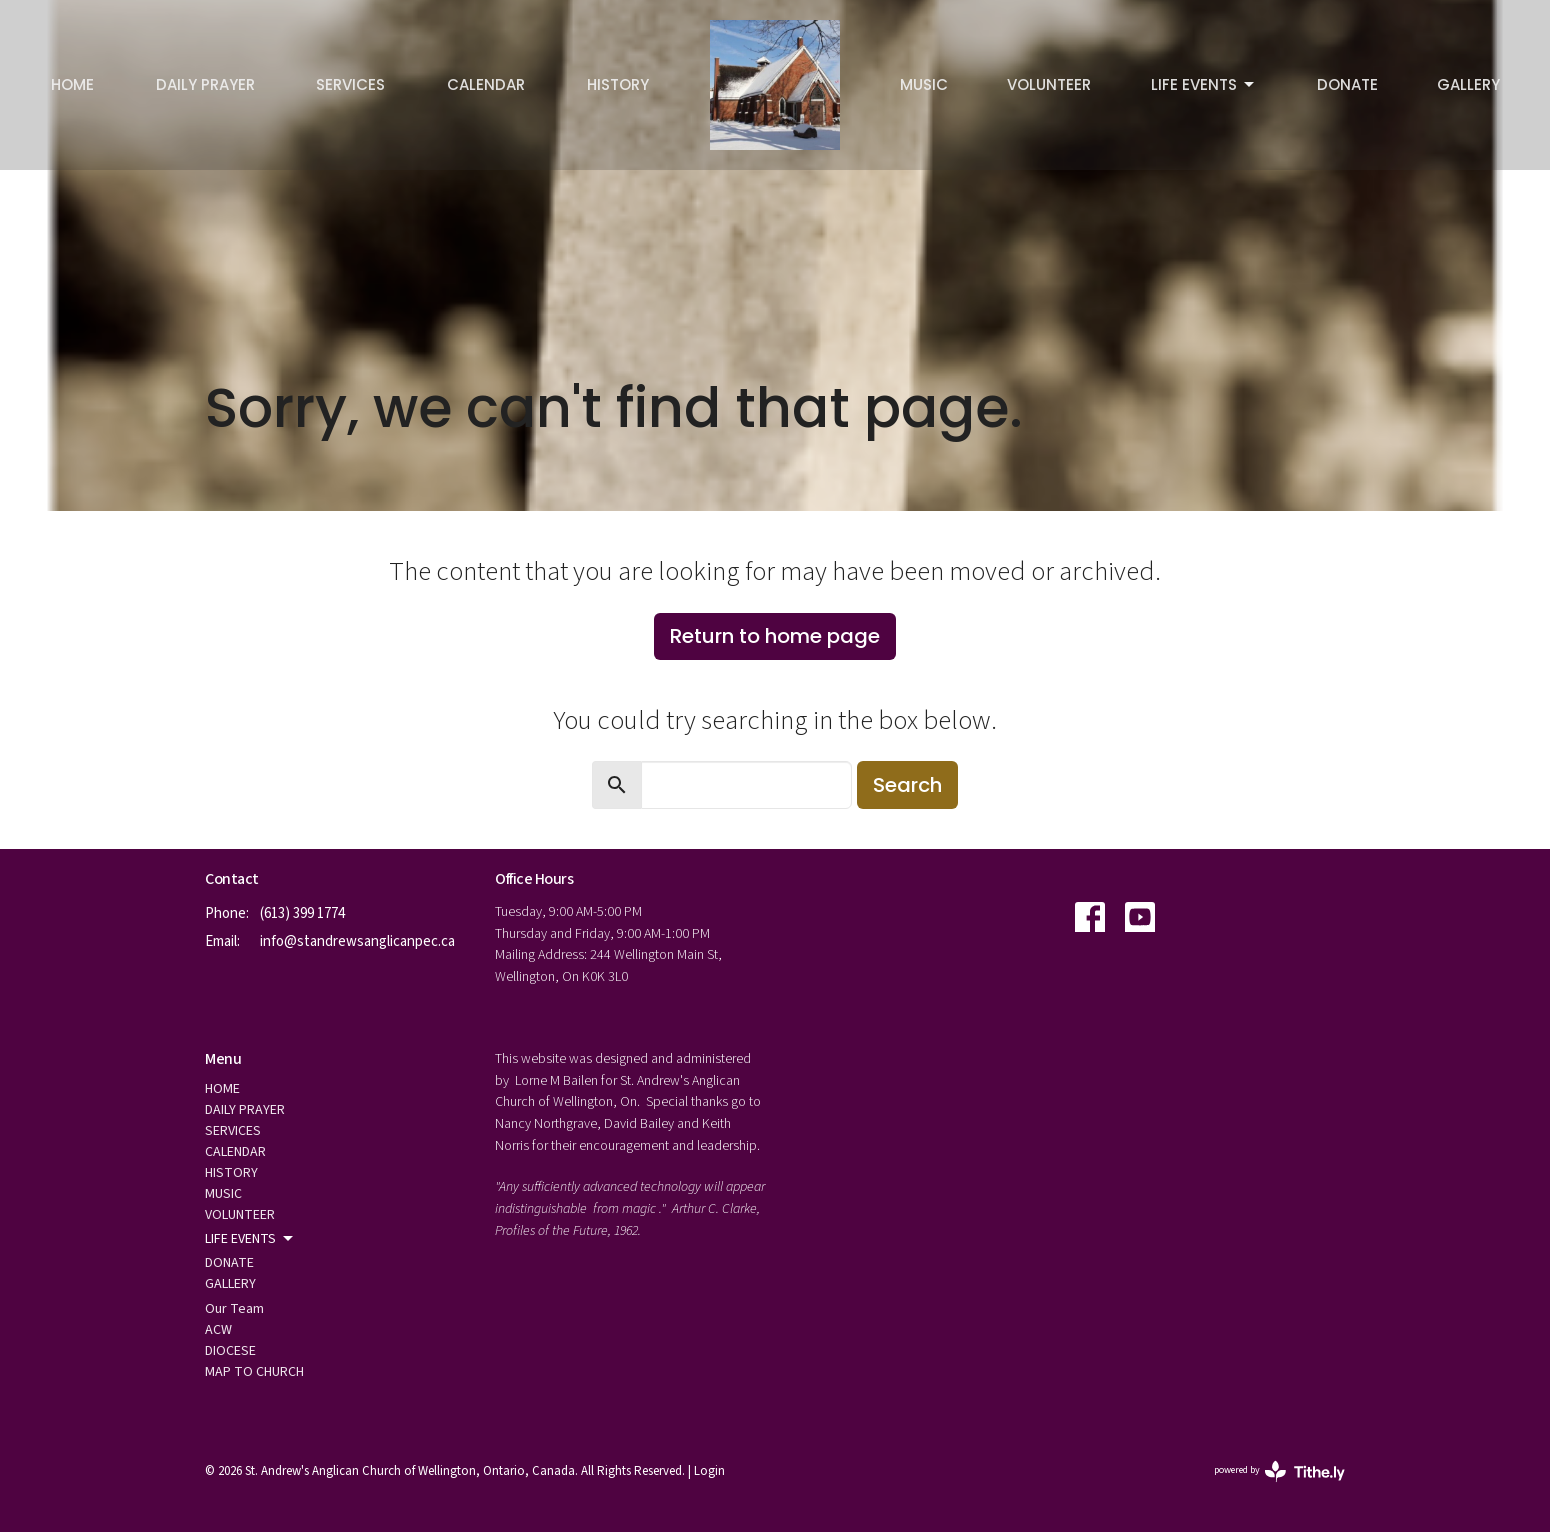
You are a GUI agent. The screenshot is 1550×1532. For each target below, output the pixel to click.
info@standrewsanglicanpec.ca (357, 941)
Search (907, 785)
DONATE (1347, 84)
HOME (72, 84)
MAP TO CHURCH (254, 1372)
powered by (1279, 1471)
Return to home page (775, 636)
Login (709, 1471)
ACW (218, 1330)
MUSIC (924, 84)
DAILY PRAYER (205, 84)
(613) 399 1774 (302, 913)
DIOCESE (230, 1351)
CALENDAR (486, 84)
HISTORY (618, 84)
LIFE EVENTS (1204, 84)
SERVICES (350, 84)
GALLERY (1468, 84)
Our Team (234, 1309)
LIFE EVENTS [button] (250, 1239)
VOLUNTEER (1049, 84)
